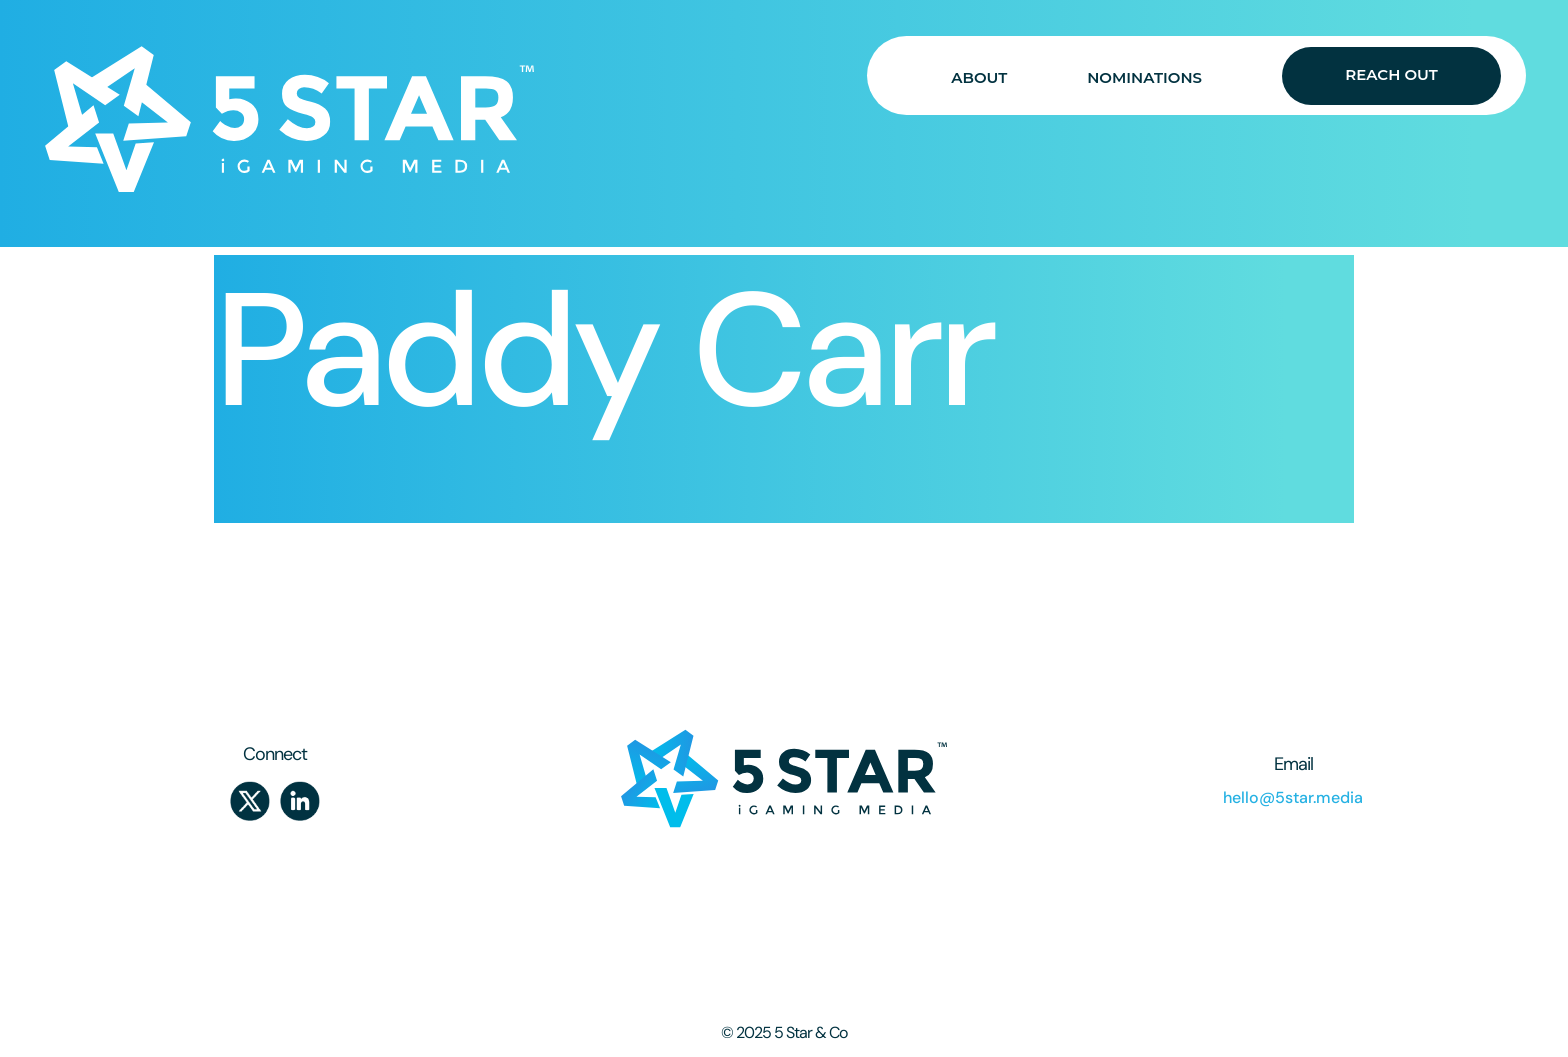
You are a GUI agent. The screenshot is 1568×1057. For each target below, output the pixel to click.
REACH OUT (1391, 74)
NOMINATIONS (1144, 77)
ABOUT (979, 77)
